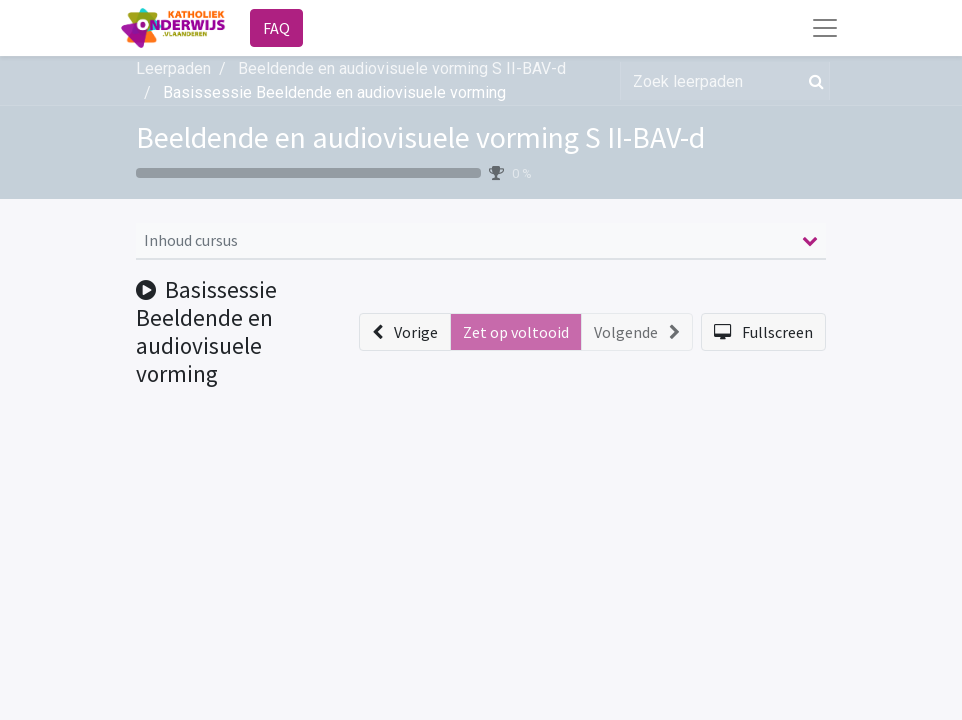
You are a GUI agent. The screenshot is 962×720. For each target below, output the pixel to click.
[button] (405, 332)
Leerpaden (173, 68)
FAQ (276, 28)
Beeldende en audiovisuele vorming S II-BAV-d (420, 137)
